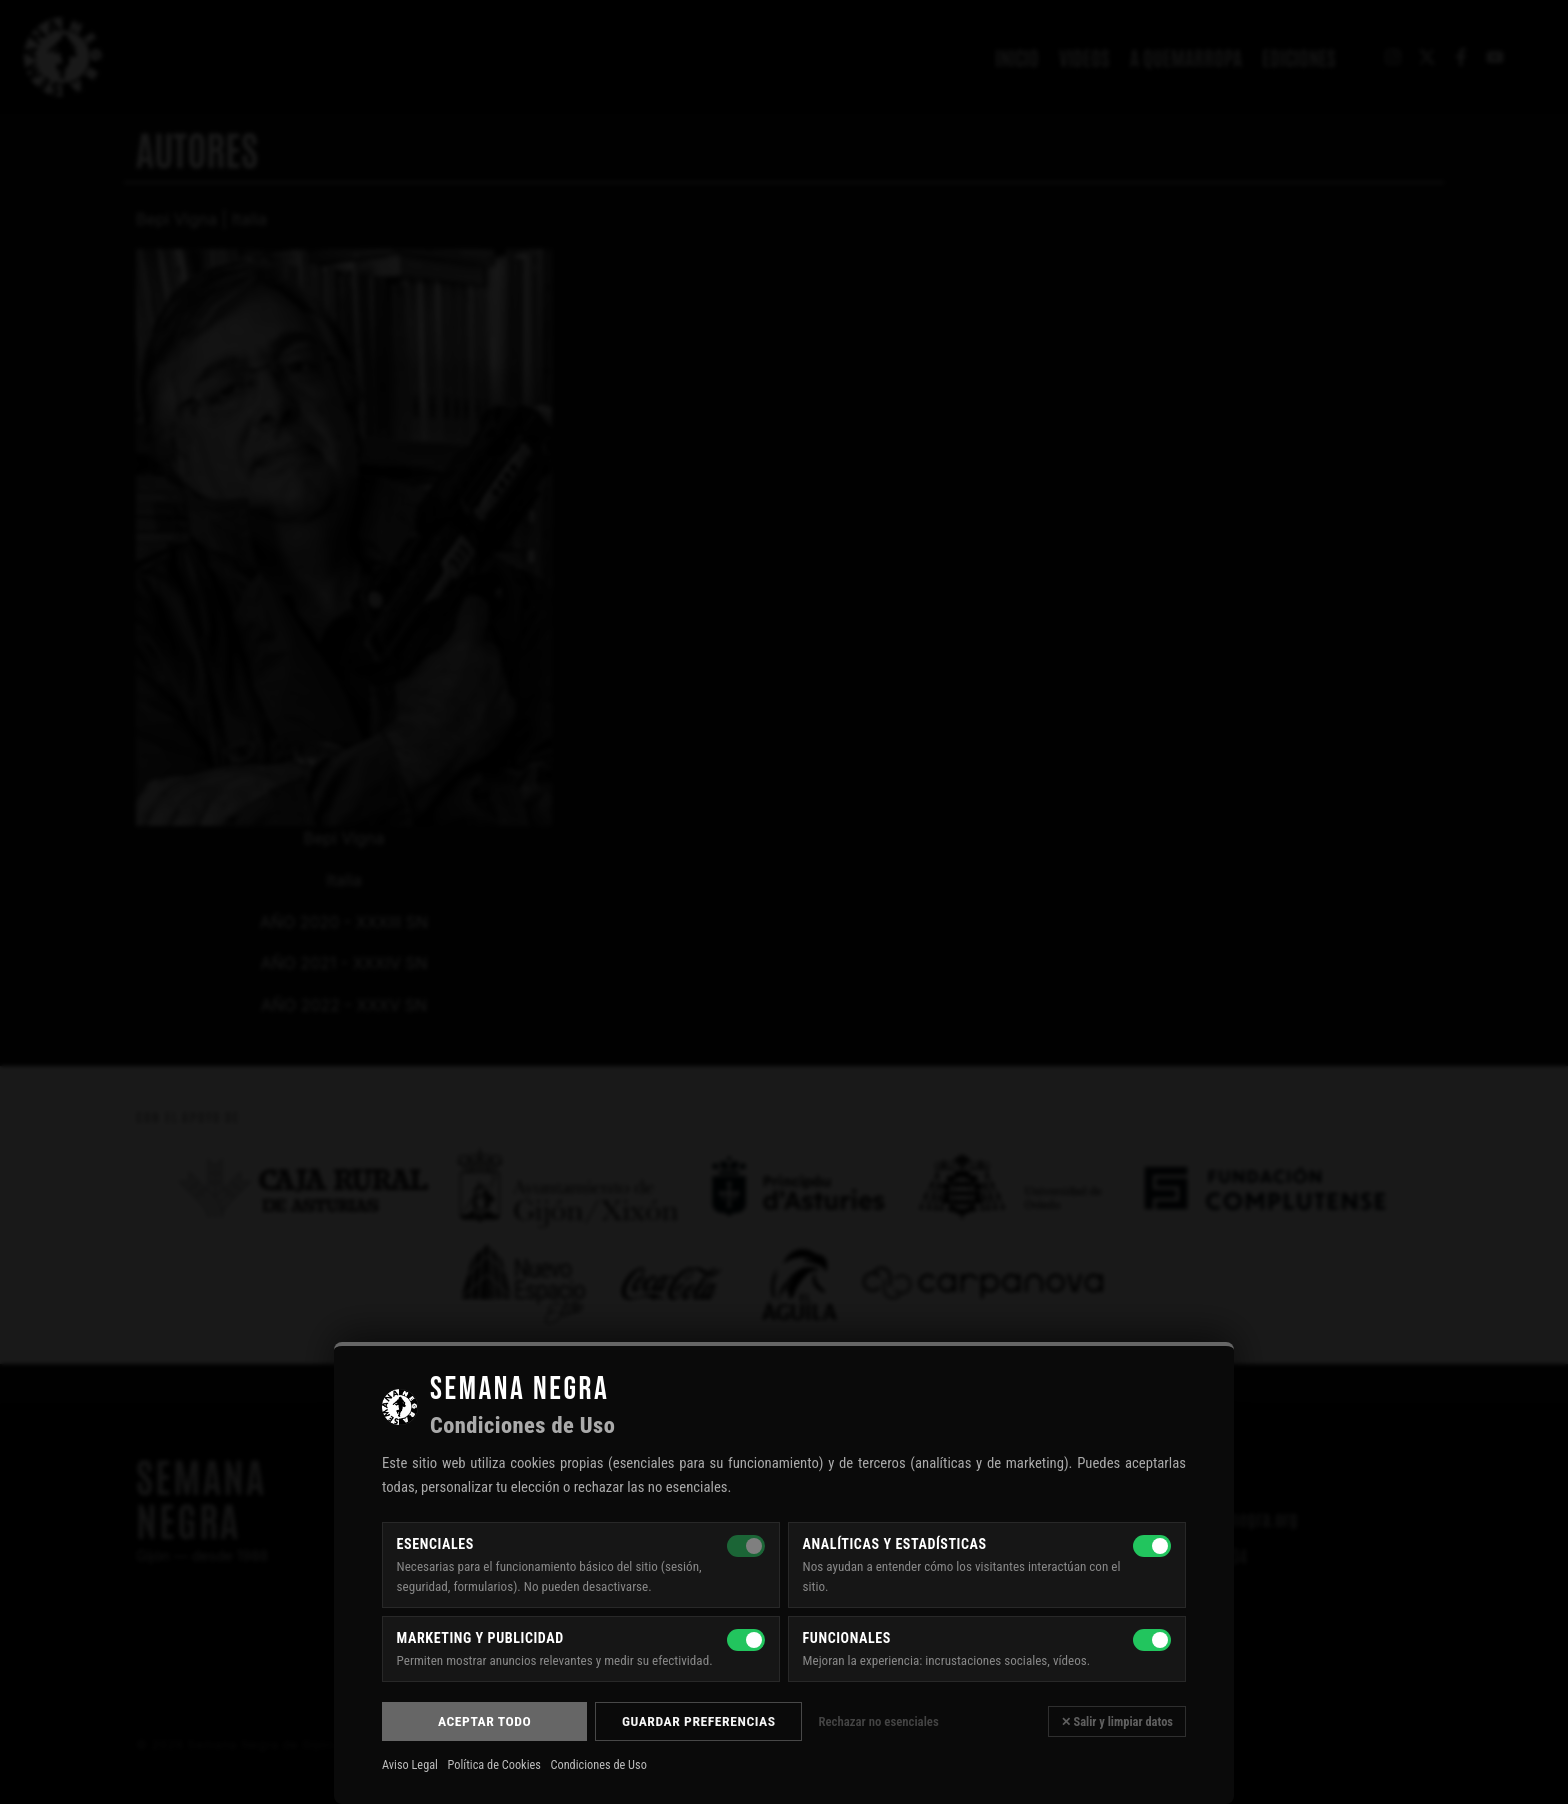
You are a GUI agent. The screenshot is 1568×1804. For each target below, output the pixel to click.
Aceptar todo (484, 1721)
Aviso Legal (410, 1765)
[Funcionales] (1152, 1640)
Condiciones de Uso (598, 1765)
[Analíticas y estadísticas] (1152, 1546)
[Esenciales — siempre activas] (746, 1546)
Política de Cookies (494, 1765)
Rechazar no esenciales (878, 1721)
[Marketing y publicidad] (746, 1640)
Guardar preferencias (699, 1721)
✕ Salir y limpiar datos (1117, 1721)
